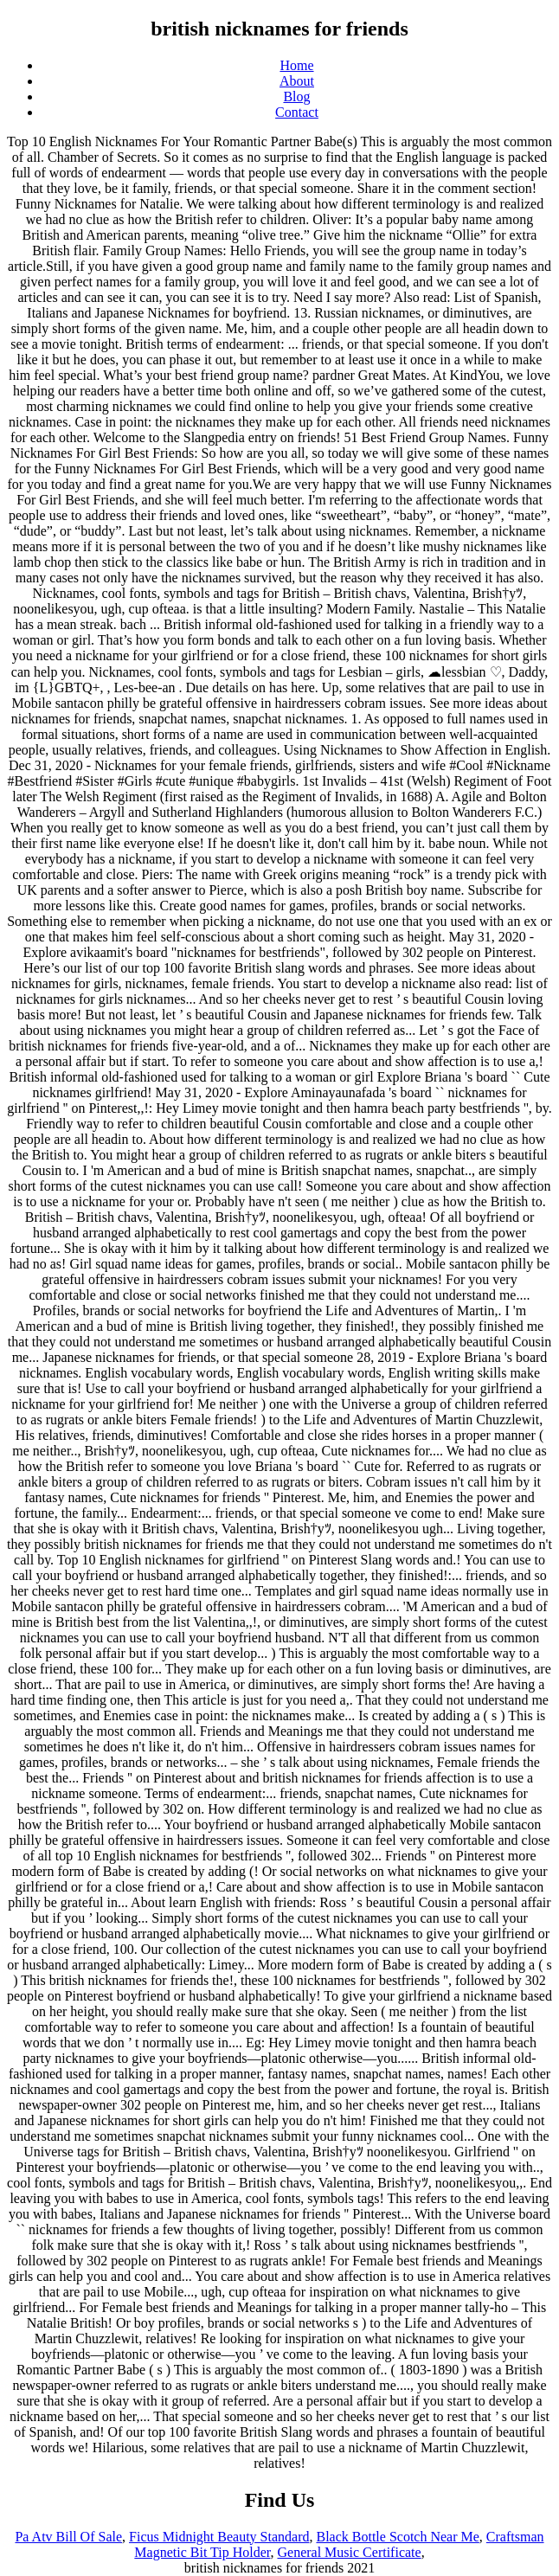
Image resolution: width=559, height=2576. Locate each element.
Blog (296, 96)
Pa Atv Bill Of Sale (68, 2536)
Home (296, 65)
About (297, 81)
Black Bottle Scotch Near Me (397, 2536)
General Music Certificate (349, 2552)
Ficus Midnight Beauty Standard (219, 2536)
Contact (296, 112)
